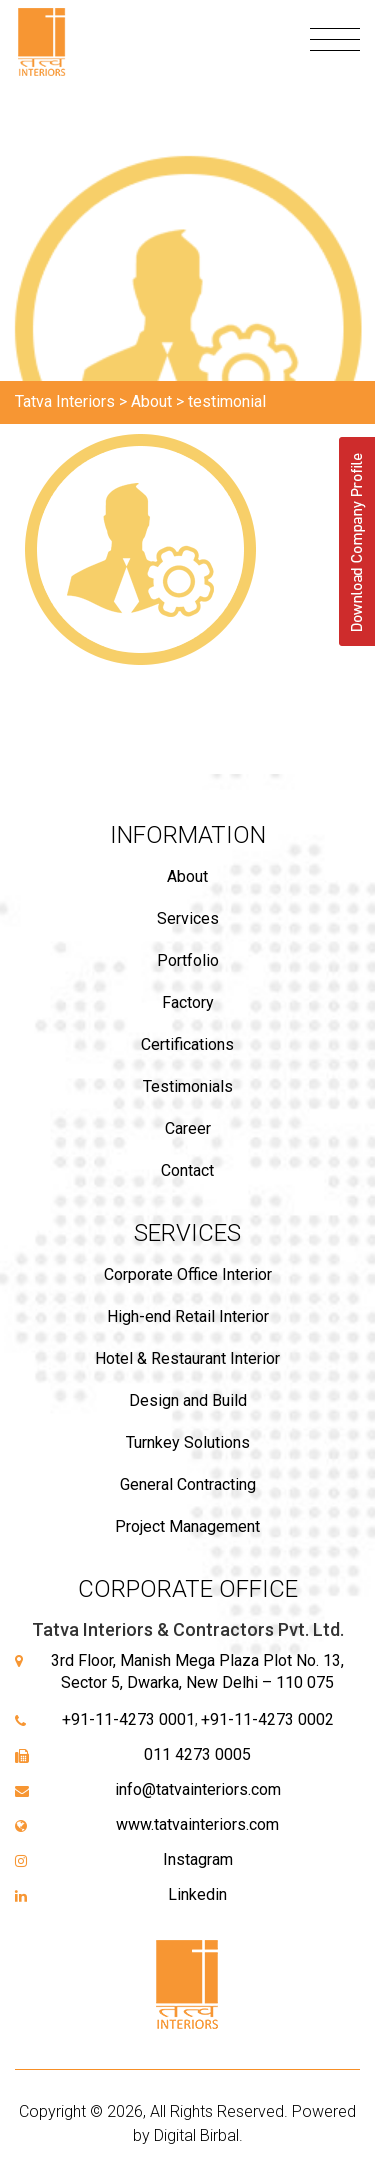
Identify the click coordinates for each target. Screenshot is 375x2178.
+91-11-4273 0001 (128, 1719)
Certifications (187, 1044)
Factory (188, 1002)
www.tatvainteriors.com (197, 1824)
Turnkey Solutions (188, 1442)
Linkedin (197, 1894)
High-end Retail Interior (188, 1316)
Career (188, 1128)
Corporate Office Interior (188, 1274)
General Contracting (188, 1484)
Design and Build (188, 1400)
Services (188, 918)
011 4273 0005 (197, 1754)
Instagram (198, 1859)
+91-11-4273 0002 (267, 1719)
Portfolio (188, 960)
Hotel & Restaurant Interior (187, 1358)
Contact (187, 1170)
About (187, 876)
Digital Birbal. (198, 2135)
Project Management (187, 1526)
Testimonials (188, 1086)
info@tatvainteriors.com (198, 1789)
